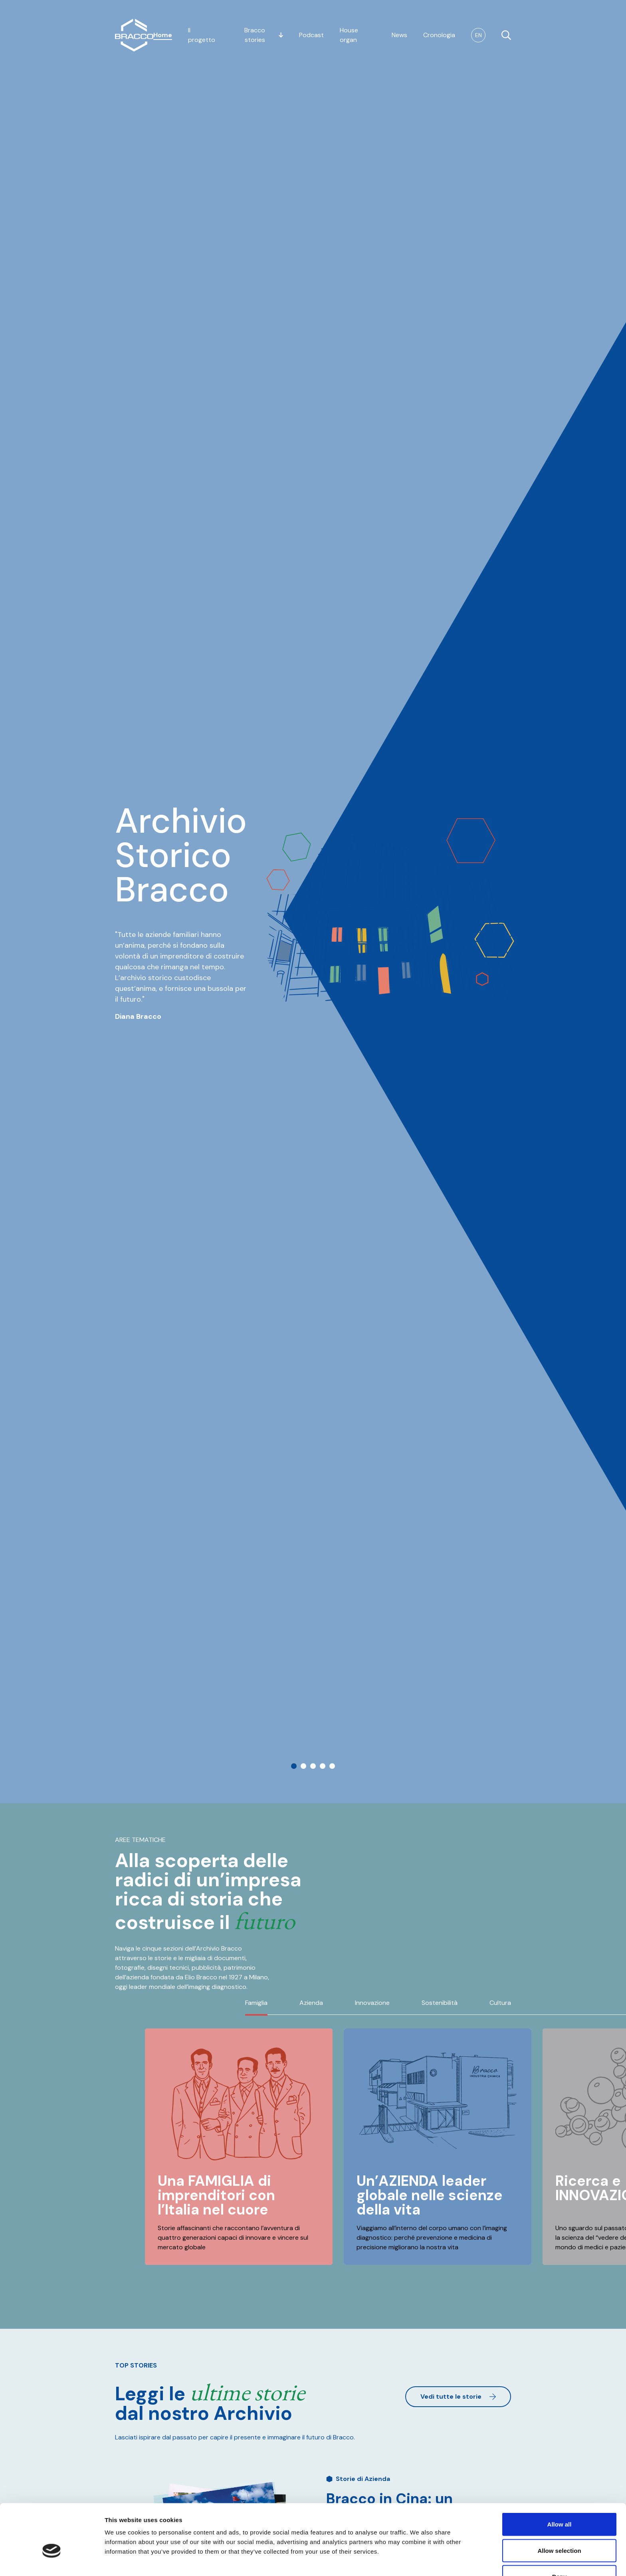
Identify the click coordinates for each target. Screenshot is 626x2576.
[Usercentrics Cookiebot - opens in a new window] (52, 2560)
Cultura (500, 2002)
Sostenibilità (440, 2002)
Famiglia (256, 2002)
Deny (559, 2529)
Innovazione (372, 2002)
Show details (419, 2560)
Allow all (559, 2477)
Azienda (311, 2002)
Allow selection (559, 2504)
